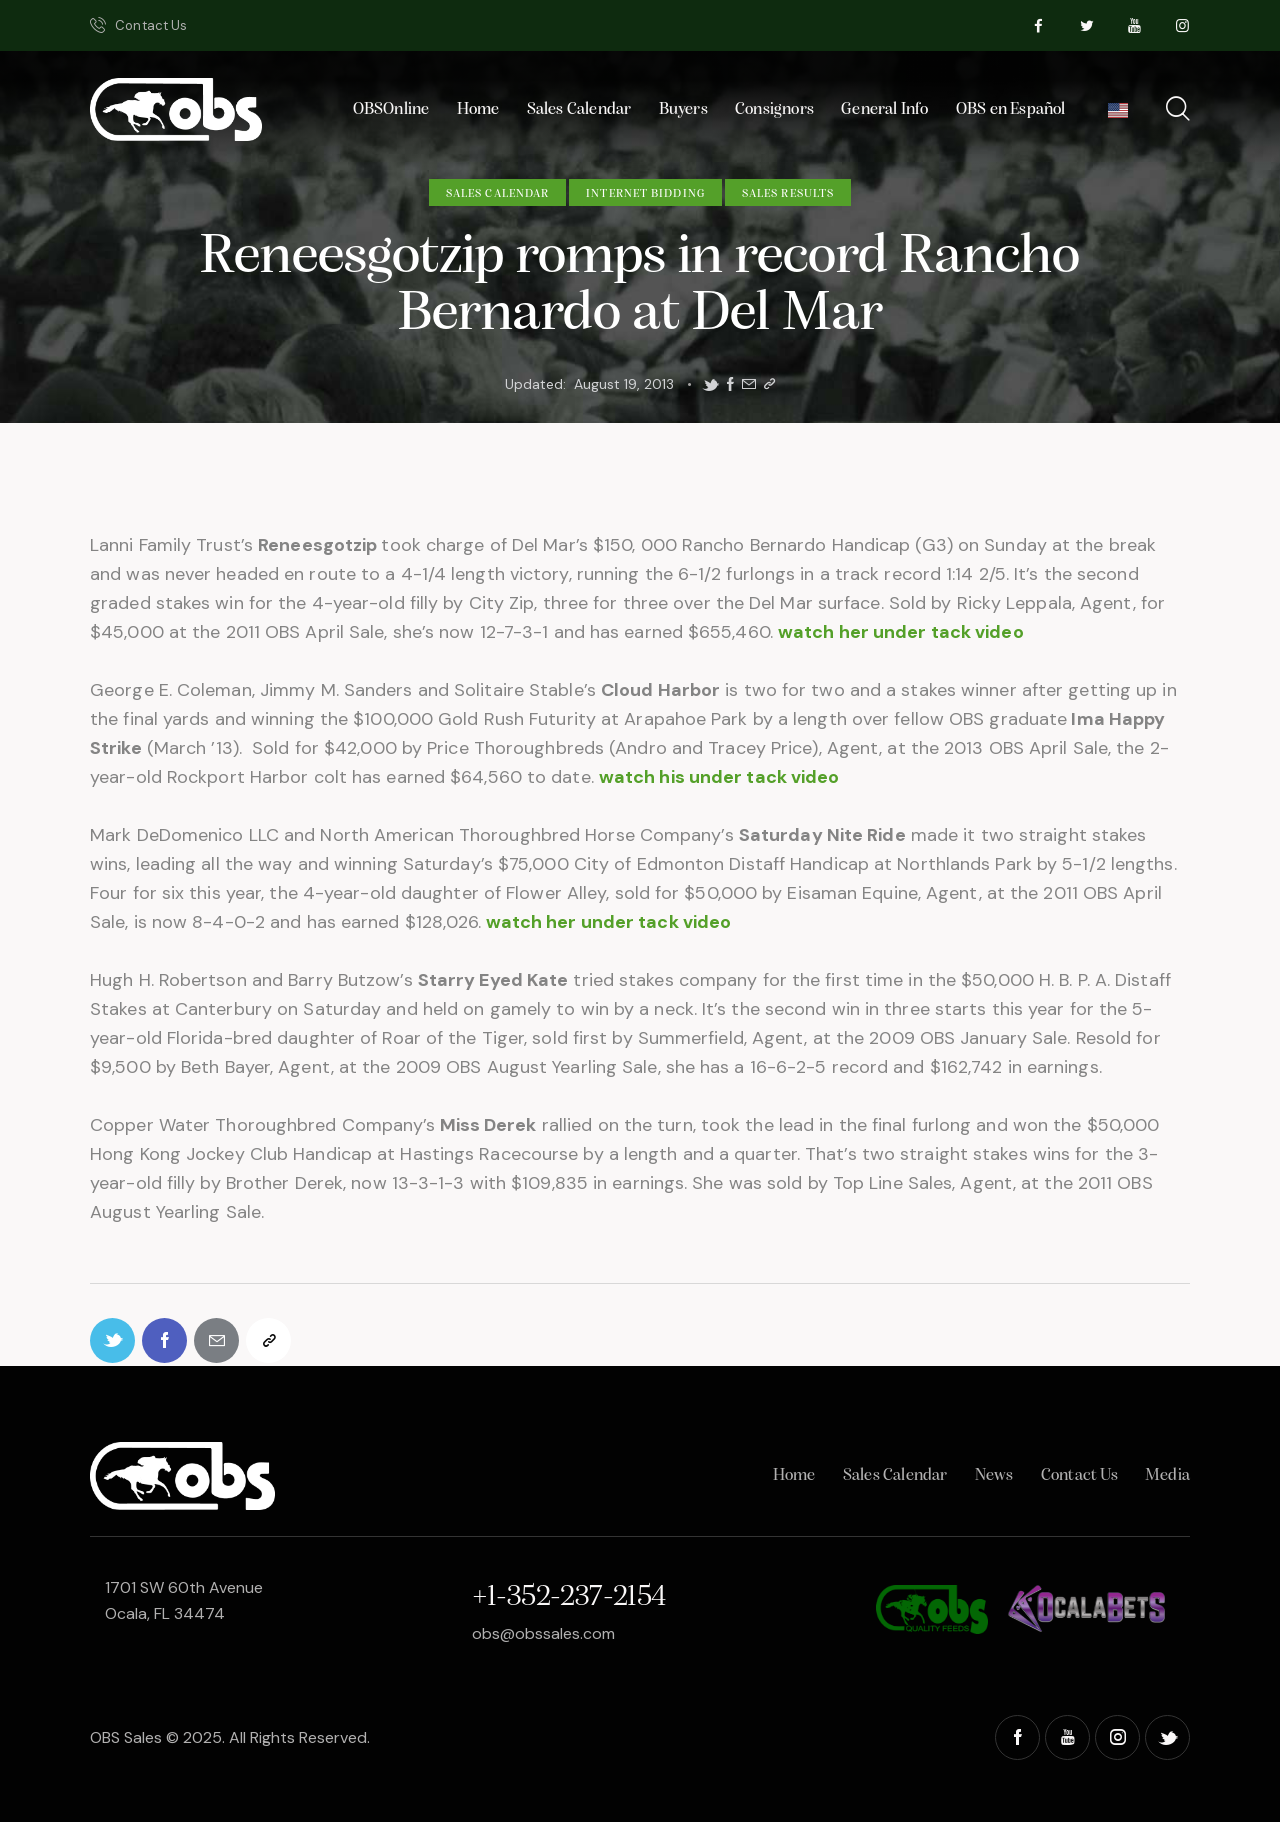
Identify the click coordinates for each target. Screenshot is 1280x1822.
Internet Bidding (645, 194)
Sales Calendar (497, 194)
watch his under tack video (719, 777)
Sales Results (788, 194)
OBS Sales (126, 1737)
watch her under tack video (901, 632)
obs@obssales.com (543, 1633)
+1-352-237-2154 (569, 1597)
